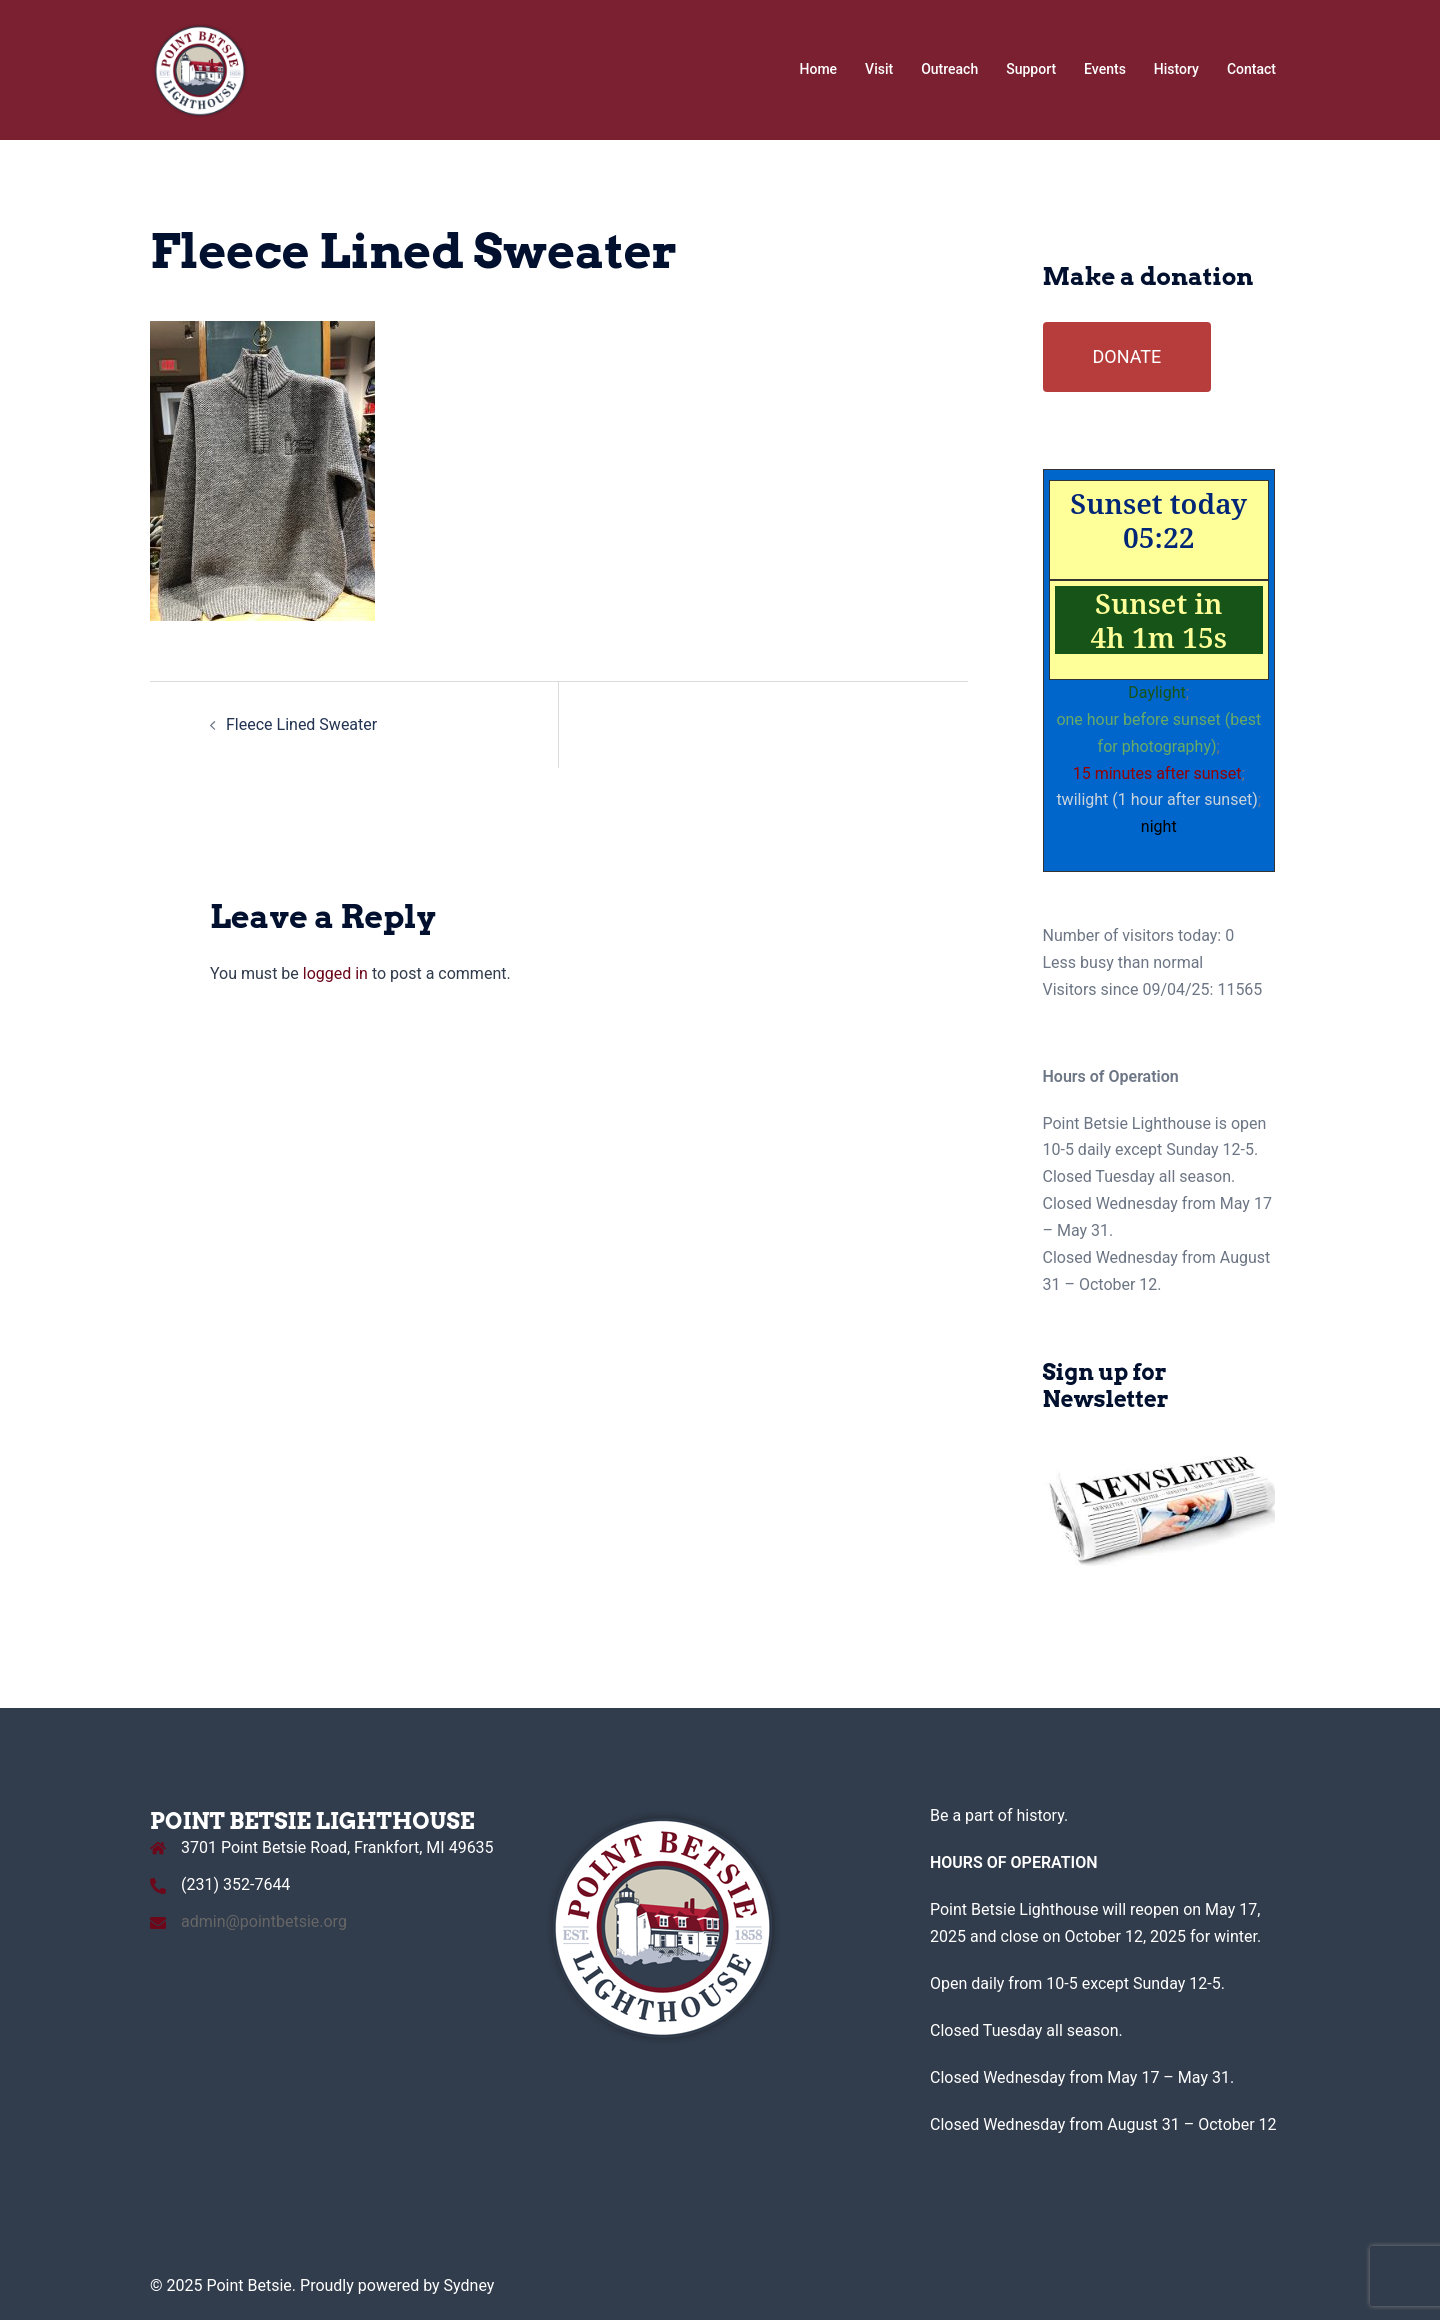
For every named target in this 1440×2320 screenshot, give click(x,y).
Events (1105, 69)
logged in (335, 973)
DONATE (1127, 356)
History (1176, 69)
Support (1031, 69)
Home (819, 69)
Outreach (949, 69)
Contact (1251, 69)
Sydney (469, 2285)
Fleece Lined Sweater (301, 724)
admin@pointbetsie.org (264, 1921)
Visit (879, 69)
